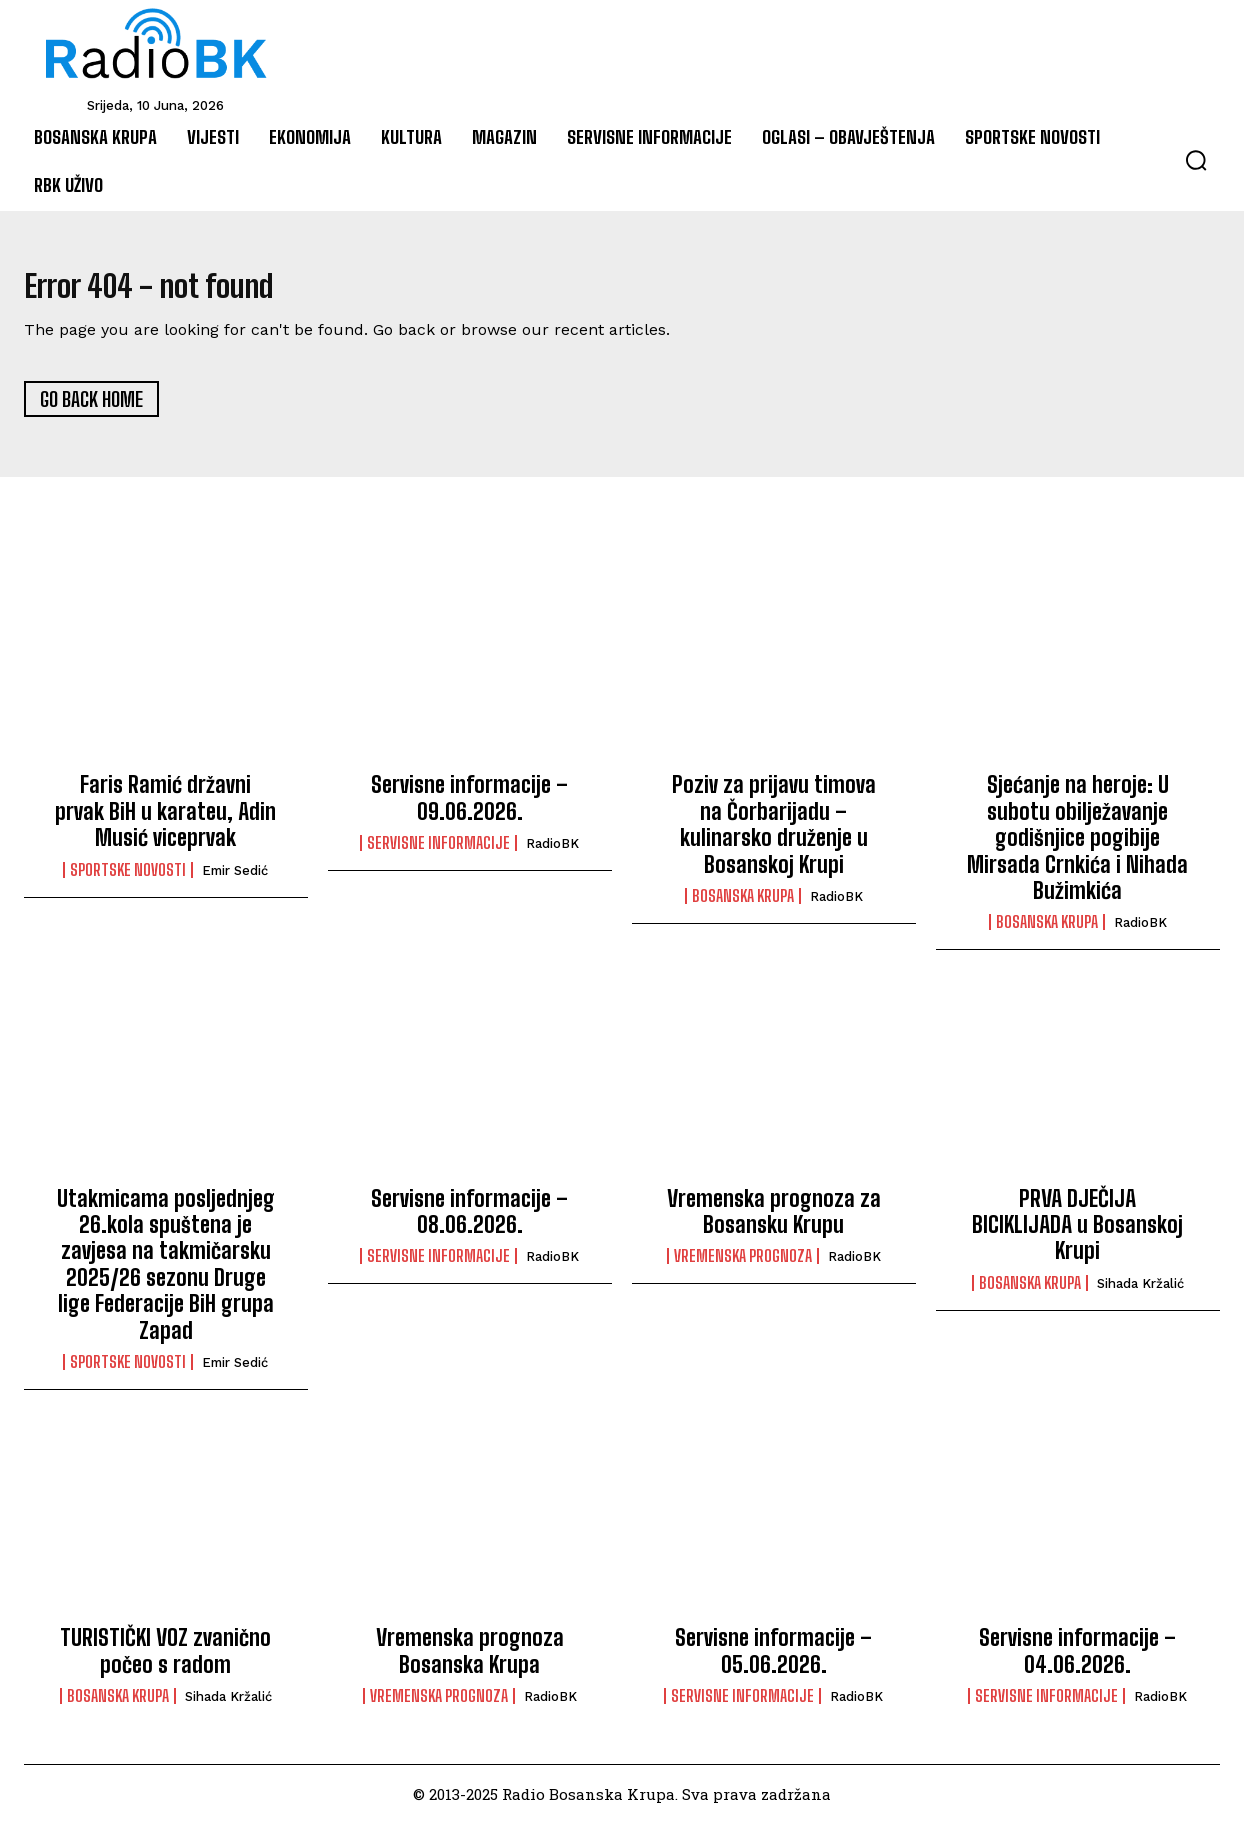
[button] (1196, 160)
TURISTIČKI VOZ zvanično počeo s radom (165, 1662)
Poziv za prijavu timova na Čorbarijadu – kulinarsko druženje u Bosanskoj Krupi (774, 836)
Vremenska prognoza (743, 1268)
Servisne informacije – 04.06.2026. (1077, 1662)
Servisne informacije (438, 855)
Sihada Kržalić (1140, 1294)
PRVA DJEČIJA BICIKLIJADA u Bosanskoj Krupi (1077, 1236)
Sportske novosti (128, 881)
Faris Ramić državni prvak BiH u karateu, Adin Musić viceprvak (165, 823)
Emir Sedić (235, 881)
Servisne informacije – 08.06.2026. (469, 1222)
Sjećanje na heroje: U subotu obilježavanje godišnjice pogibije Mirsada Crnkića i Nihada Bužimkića (1077, 849)
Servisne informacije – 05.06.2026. (773, 1662)
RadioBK (552, 855)
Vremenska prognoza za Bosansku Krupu (774, 1222)
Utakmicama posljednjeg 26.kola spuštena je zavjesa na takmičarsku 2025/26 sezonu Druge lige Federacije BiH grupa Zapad (166, 1275)
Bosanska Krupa (743, 908)
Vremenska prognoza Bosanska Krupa (470, 1662)
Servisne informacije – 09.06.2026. (469, 809)
